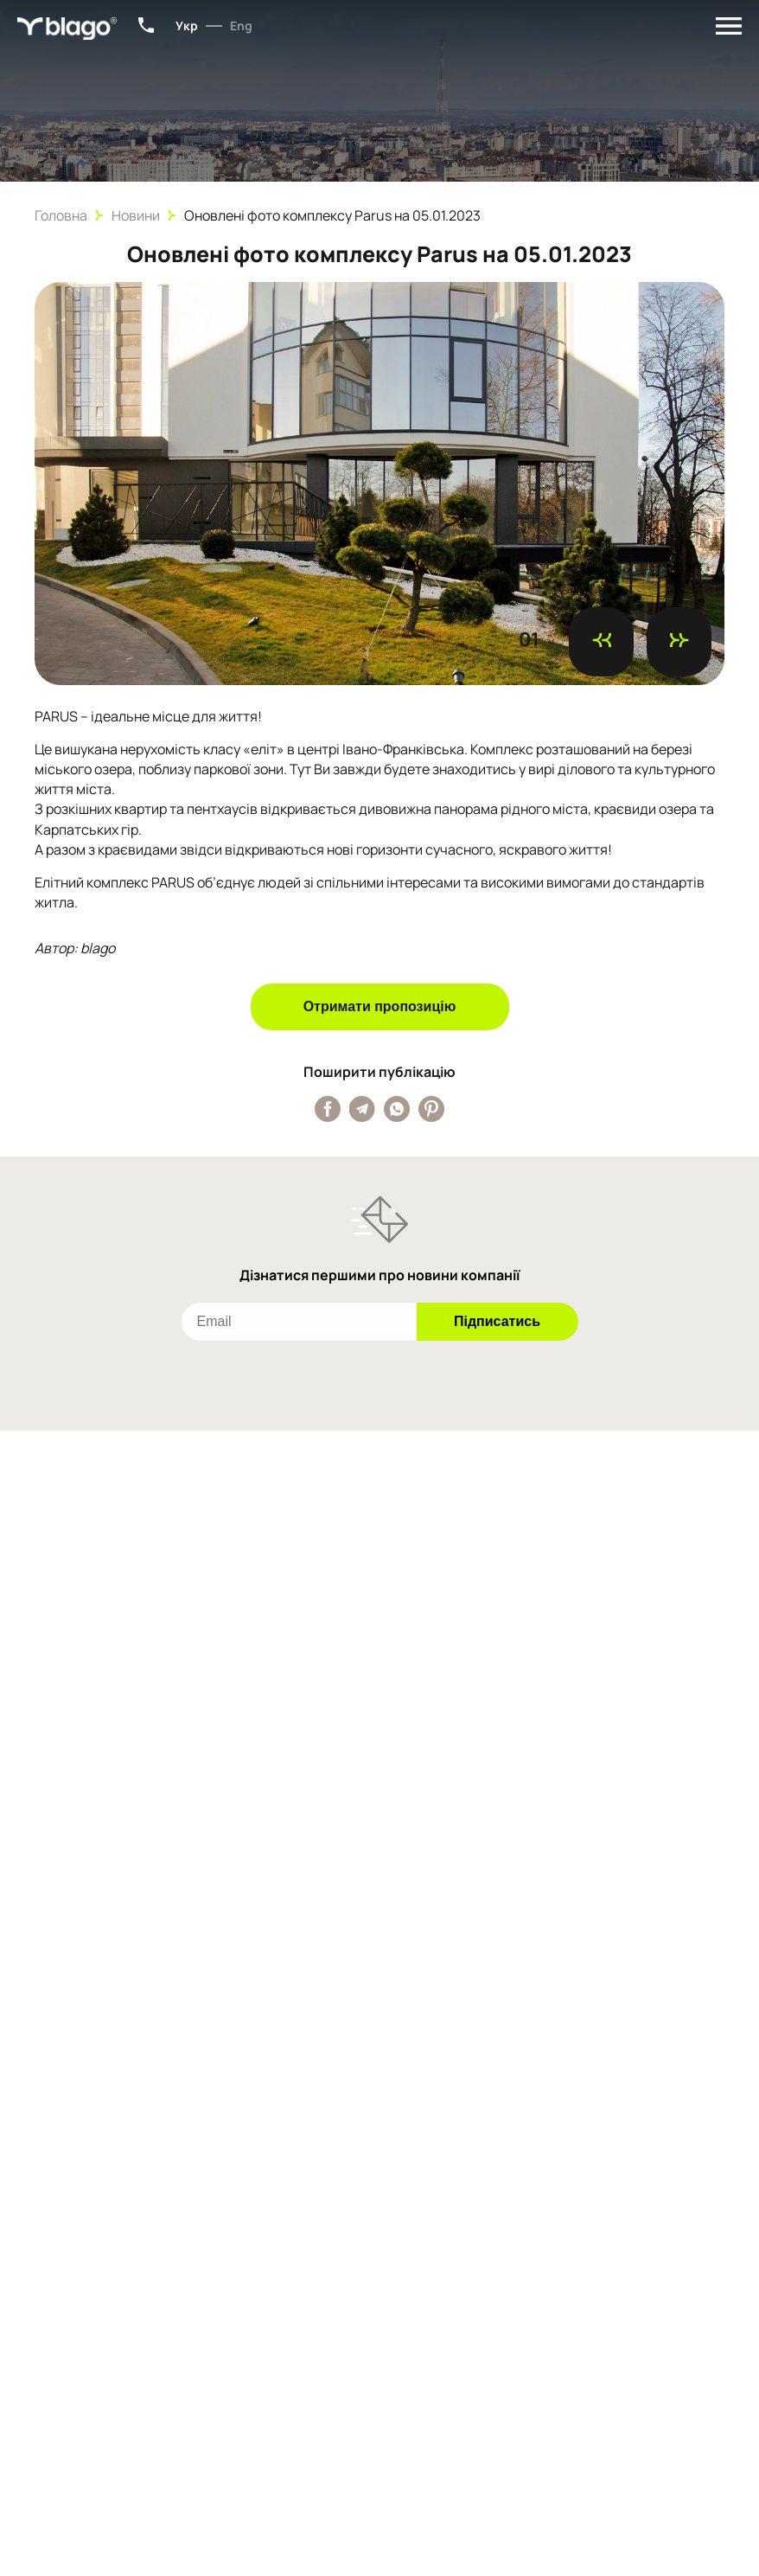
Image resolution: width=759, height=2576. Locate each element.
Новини (136, 215)
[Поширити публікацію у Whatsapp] (397, 1109)
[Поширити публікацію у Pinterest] (431, 1109)
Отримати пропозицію (379, 1006)
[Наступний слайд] (679, 641)
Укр (186, 25)
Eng (241, 25)
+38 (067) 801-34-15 (146, 25)
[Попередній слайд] (601, 641)
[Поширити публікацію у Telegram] (362, 1109)
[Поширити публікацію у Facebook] (328, 1109)
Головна (61, 215)
